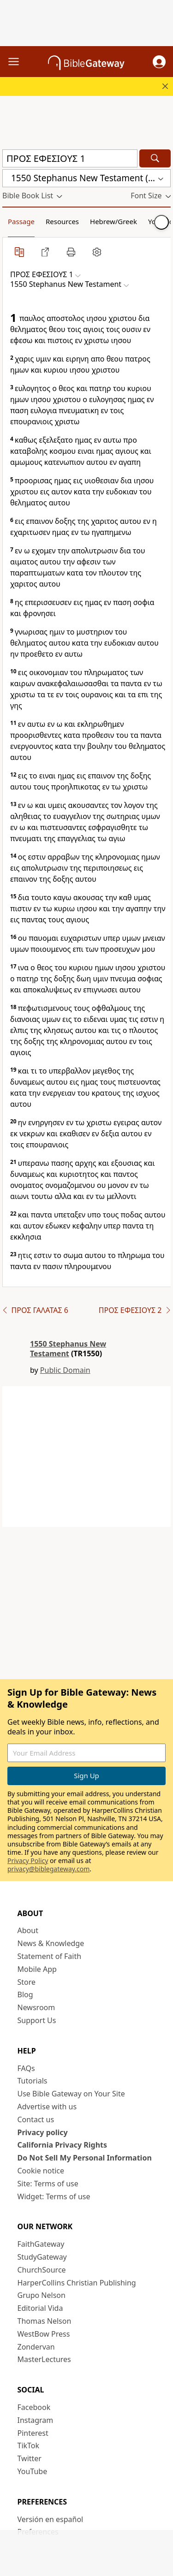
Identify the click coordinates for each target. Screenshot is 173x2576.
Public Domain (65, 1370)
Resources (62, 221)
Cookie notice (41, 2171)
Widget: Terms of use (54, 2196)
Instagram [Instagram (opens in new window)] (36, 2420)
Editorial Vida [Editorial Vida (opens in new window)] (40, 2308)
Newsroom (36, 2007)
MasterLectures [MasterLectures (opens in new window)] (44, 2359)
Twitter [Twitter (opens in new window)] (30, 2458)
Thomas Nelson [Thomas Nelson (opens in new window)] (45, 2321)
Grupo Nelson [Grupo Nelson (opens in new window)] (42, 2295)
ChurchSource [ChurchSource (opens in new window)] (42, 2270)
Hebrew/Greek (113, 221)
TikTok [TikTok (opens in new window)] (29, 2445)
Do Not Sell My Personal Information (85, 2158)
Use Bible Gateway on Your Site (71, 2094)
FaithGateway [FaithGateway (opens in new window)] (41, 2244)
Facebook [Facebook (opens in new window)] (34, 2407)
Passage (21, 221)
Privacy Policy (27, 1860)
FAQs (26, 2068)
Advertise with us (47, 2106)
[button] (159, 61)
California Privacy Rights (62, 2145)
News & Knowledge (51, 1943)
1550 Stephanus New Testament (68, 1349)
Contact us (36, 2119)
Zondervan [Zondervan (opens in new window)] (36, 2347)
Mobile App (37, 1969)
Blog (25, 1994)
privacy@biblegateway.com (48, 1868)
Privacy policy (43, 2132)
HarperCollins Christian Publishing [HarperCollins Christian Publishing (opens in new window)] (77, 2283)
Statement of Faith (50, 1956)
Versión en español (51, 2519)
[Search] (155, 158)
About (28, 1930)
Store (27, 1982)
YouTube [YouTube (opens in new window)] (33, 2471)
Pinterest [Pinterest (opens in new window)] (33, 2433)
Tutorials (33, 2081)
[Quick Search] (69, 158)
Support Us (37, 2020)
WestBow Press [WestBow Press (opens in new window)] (44, 2334)
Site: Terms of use (48, 2183)
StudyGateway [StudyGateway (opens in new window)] (42, 2257)
